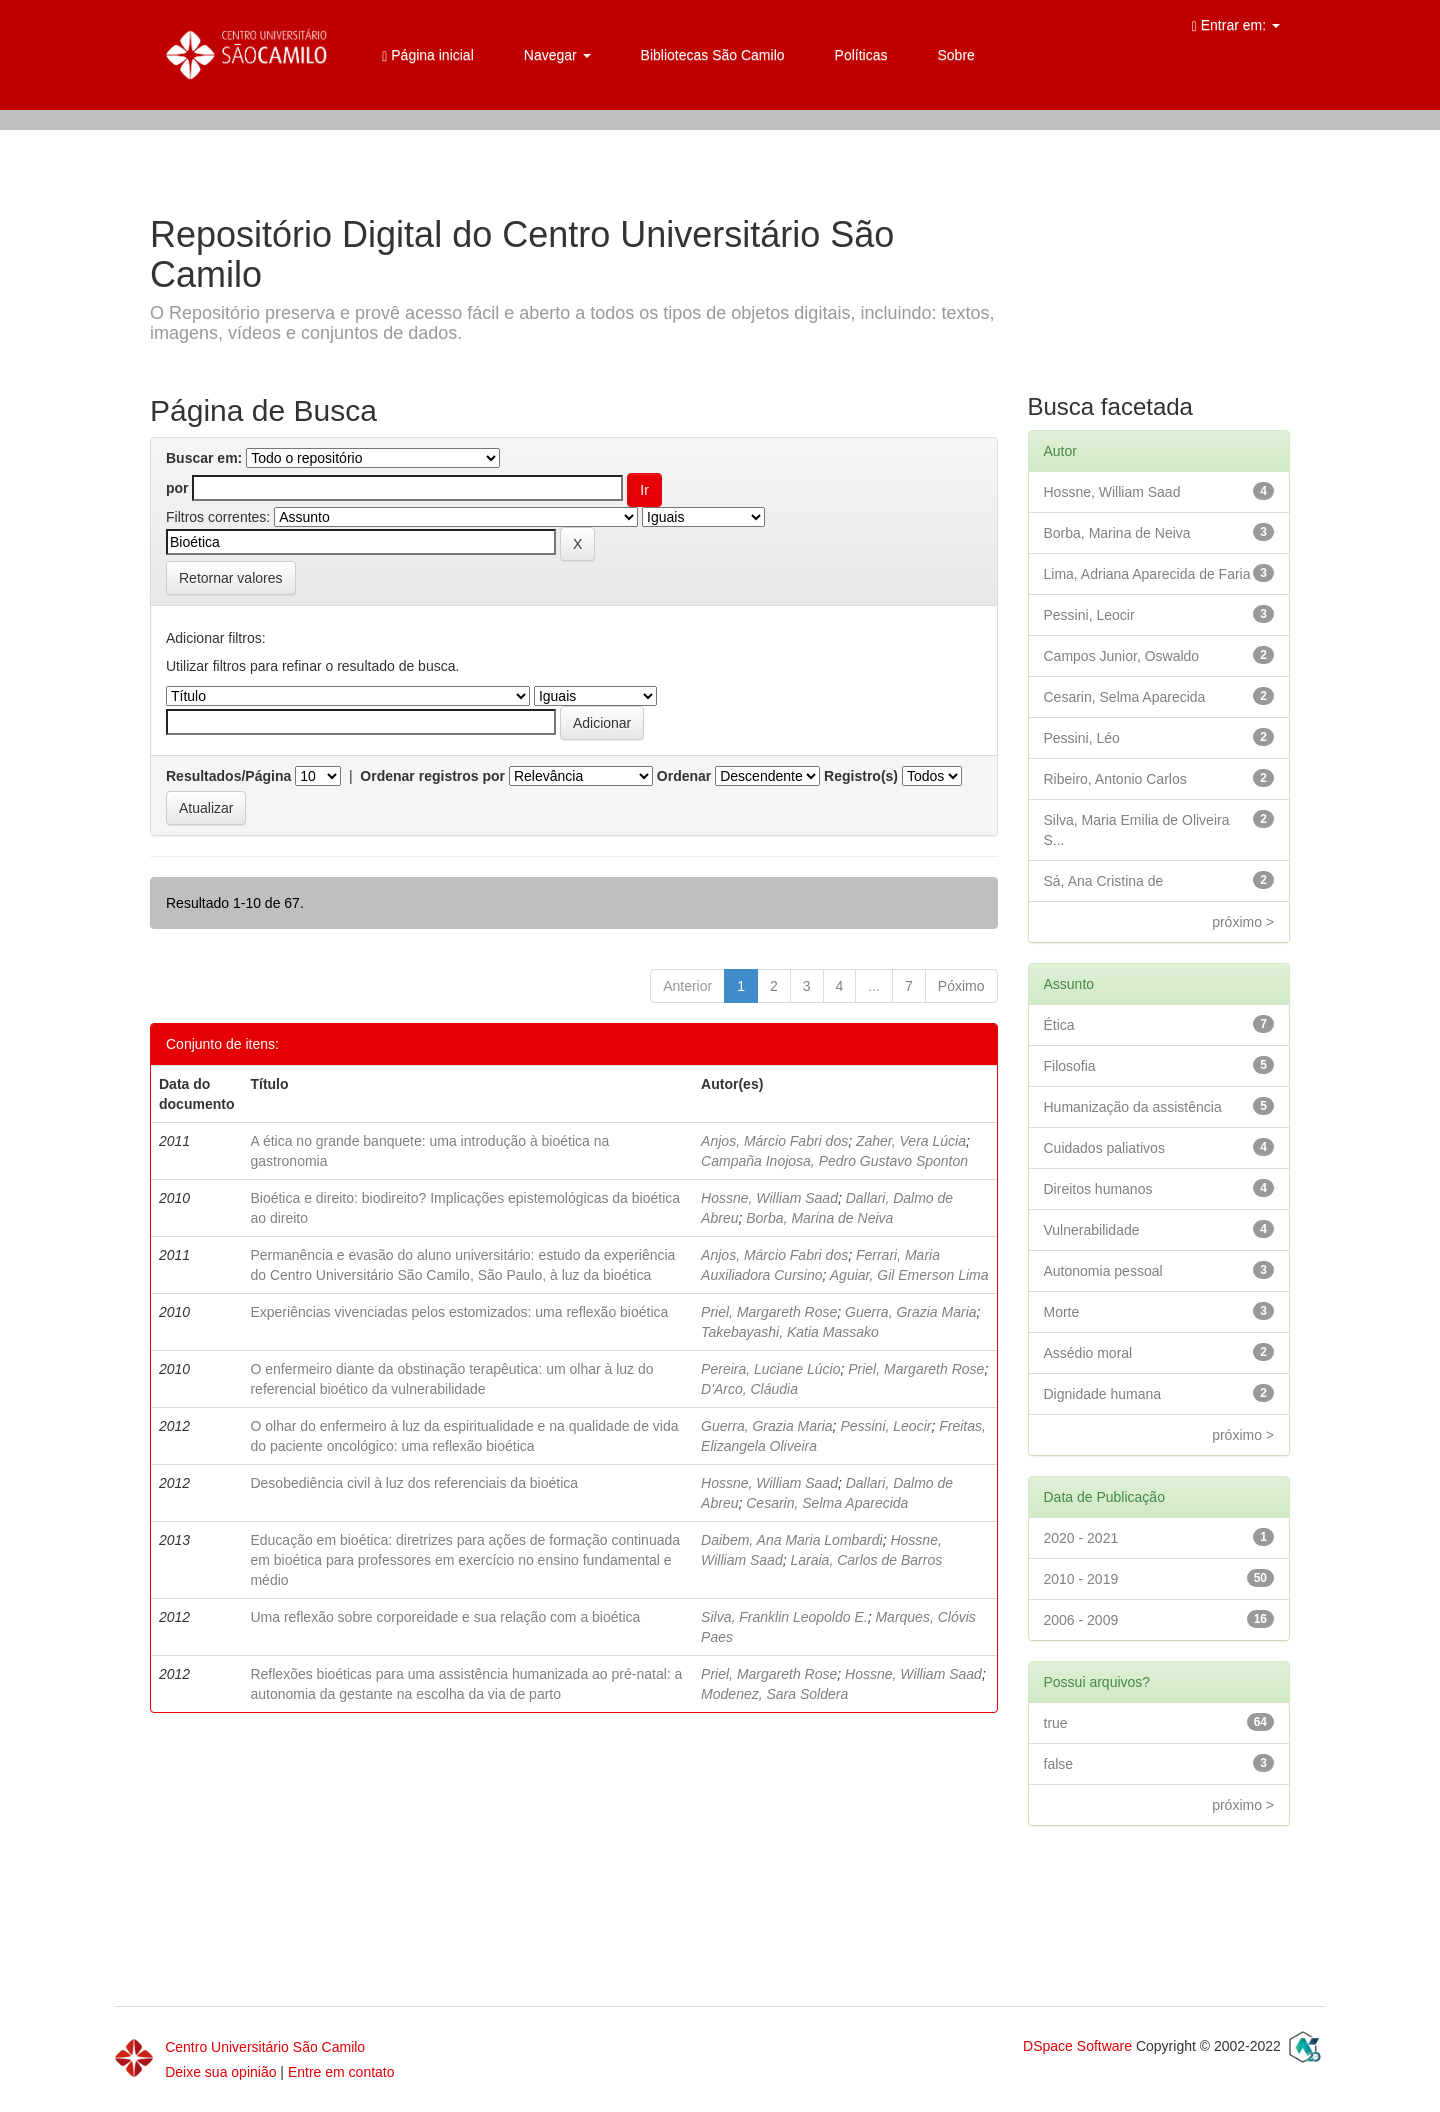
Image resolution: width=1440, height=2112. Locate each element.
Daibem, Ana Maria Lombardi (792, 1540)
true (1056, 1723)
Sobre (955, 55)
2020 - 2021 (1081, 1538)
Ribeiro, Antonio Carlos (1115, 779)
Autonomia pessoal (1103, 1271)
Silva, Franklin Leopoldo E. (784, 1617)
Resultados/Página (228, 776)
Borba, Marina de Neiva (819, 1218)
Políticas (861, 55)
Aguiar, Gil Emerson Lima (909, 1275)
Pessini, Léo (1082, 738)
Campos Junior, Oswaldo (1122, 656)
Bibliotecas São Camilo (713, 55)
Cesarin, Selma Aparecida (827, 1503)
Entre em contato (341, 2072)
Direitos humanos (1098, 1189)
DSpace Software (1077, 2046)
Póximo (961, 986)
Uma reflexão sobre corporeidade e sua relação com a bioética (445, 1617)
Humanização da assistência (1133, 1107)
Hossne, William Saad (769, 1198)
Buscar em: (204, 458)
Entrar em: (1236, 25)
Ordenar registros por (432, 776)
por (177, 488)
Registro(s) (861, 776)
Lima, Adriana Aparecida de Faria (1147, 574)
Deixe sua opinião (220, 2072)
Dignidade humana (1103, 1394)
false (1059, 1764)
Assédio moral (1088, 1353)
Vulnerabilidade (1092, 1230)
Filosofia (1070, 1066)
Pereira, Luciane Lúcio (770, 1369)
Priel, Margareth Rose (769, 1312)
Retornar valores (231, 578)
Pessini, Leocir (885, 1426)
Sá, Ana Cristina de (1104, 881)
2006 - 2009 (1081, 1620)
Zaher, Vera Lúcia (911, 1141)
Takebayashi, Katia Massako (790, 1332)
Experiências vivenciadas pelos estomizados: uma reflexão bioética (459, 1312)
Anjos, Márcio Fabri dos (774, 1141)
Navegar (557, 55)
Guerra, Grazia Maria (910, 1312)
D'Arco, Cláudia (749, 1389)
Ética (1059, 1025)
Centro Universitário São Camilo (265, 2047)
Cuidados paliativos (1104, 1148)
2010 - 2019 (1081, 1579)
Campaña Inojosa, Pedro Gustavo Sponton (834, 1161)
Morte (1062, 1312)
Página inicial (428, 55)
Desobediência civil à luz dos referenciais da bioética (414, 1483)
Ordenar (684, 776)
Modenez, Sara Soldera (774, 1694)
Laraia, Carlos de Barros (866, 1560)
